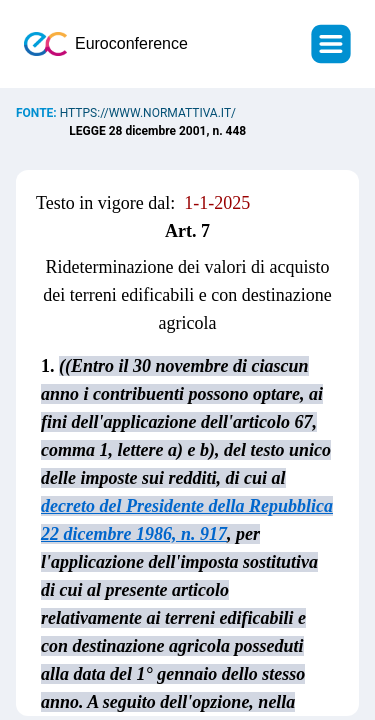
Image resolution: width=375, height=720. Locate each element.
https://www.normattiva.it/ (148, 113)
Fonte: (38, 113)
